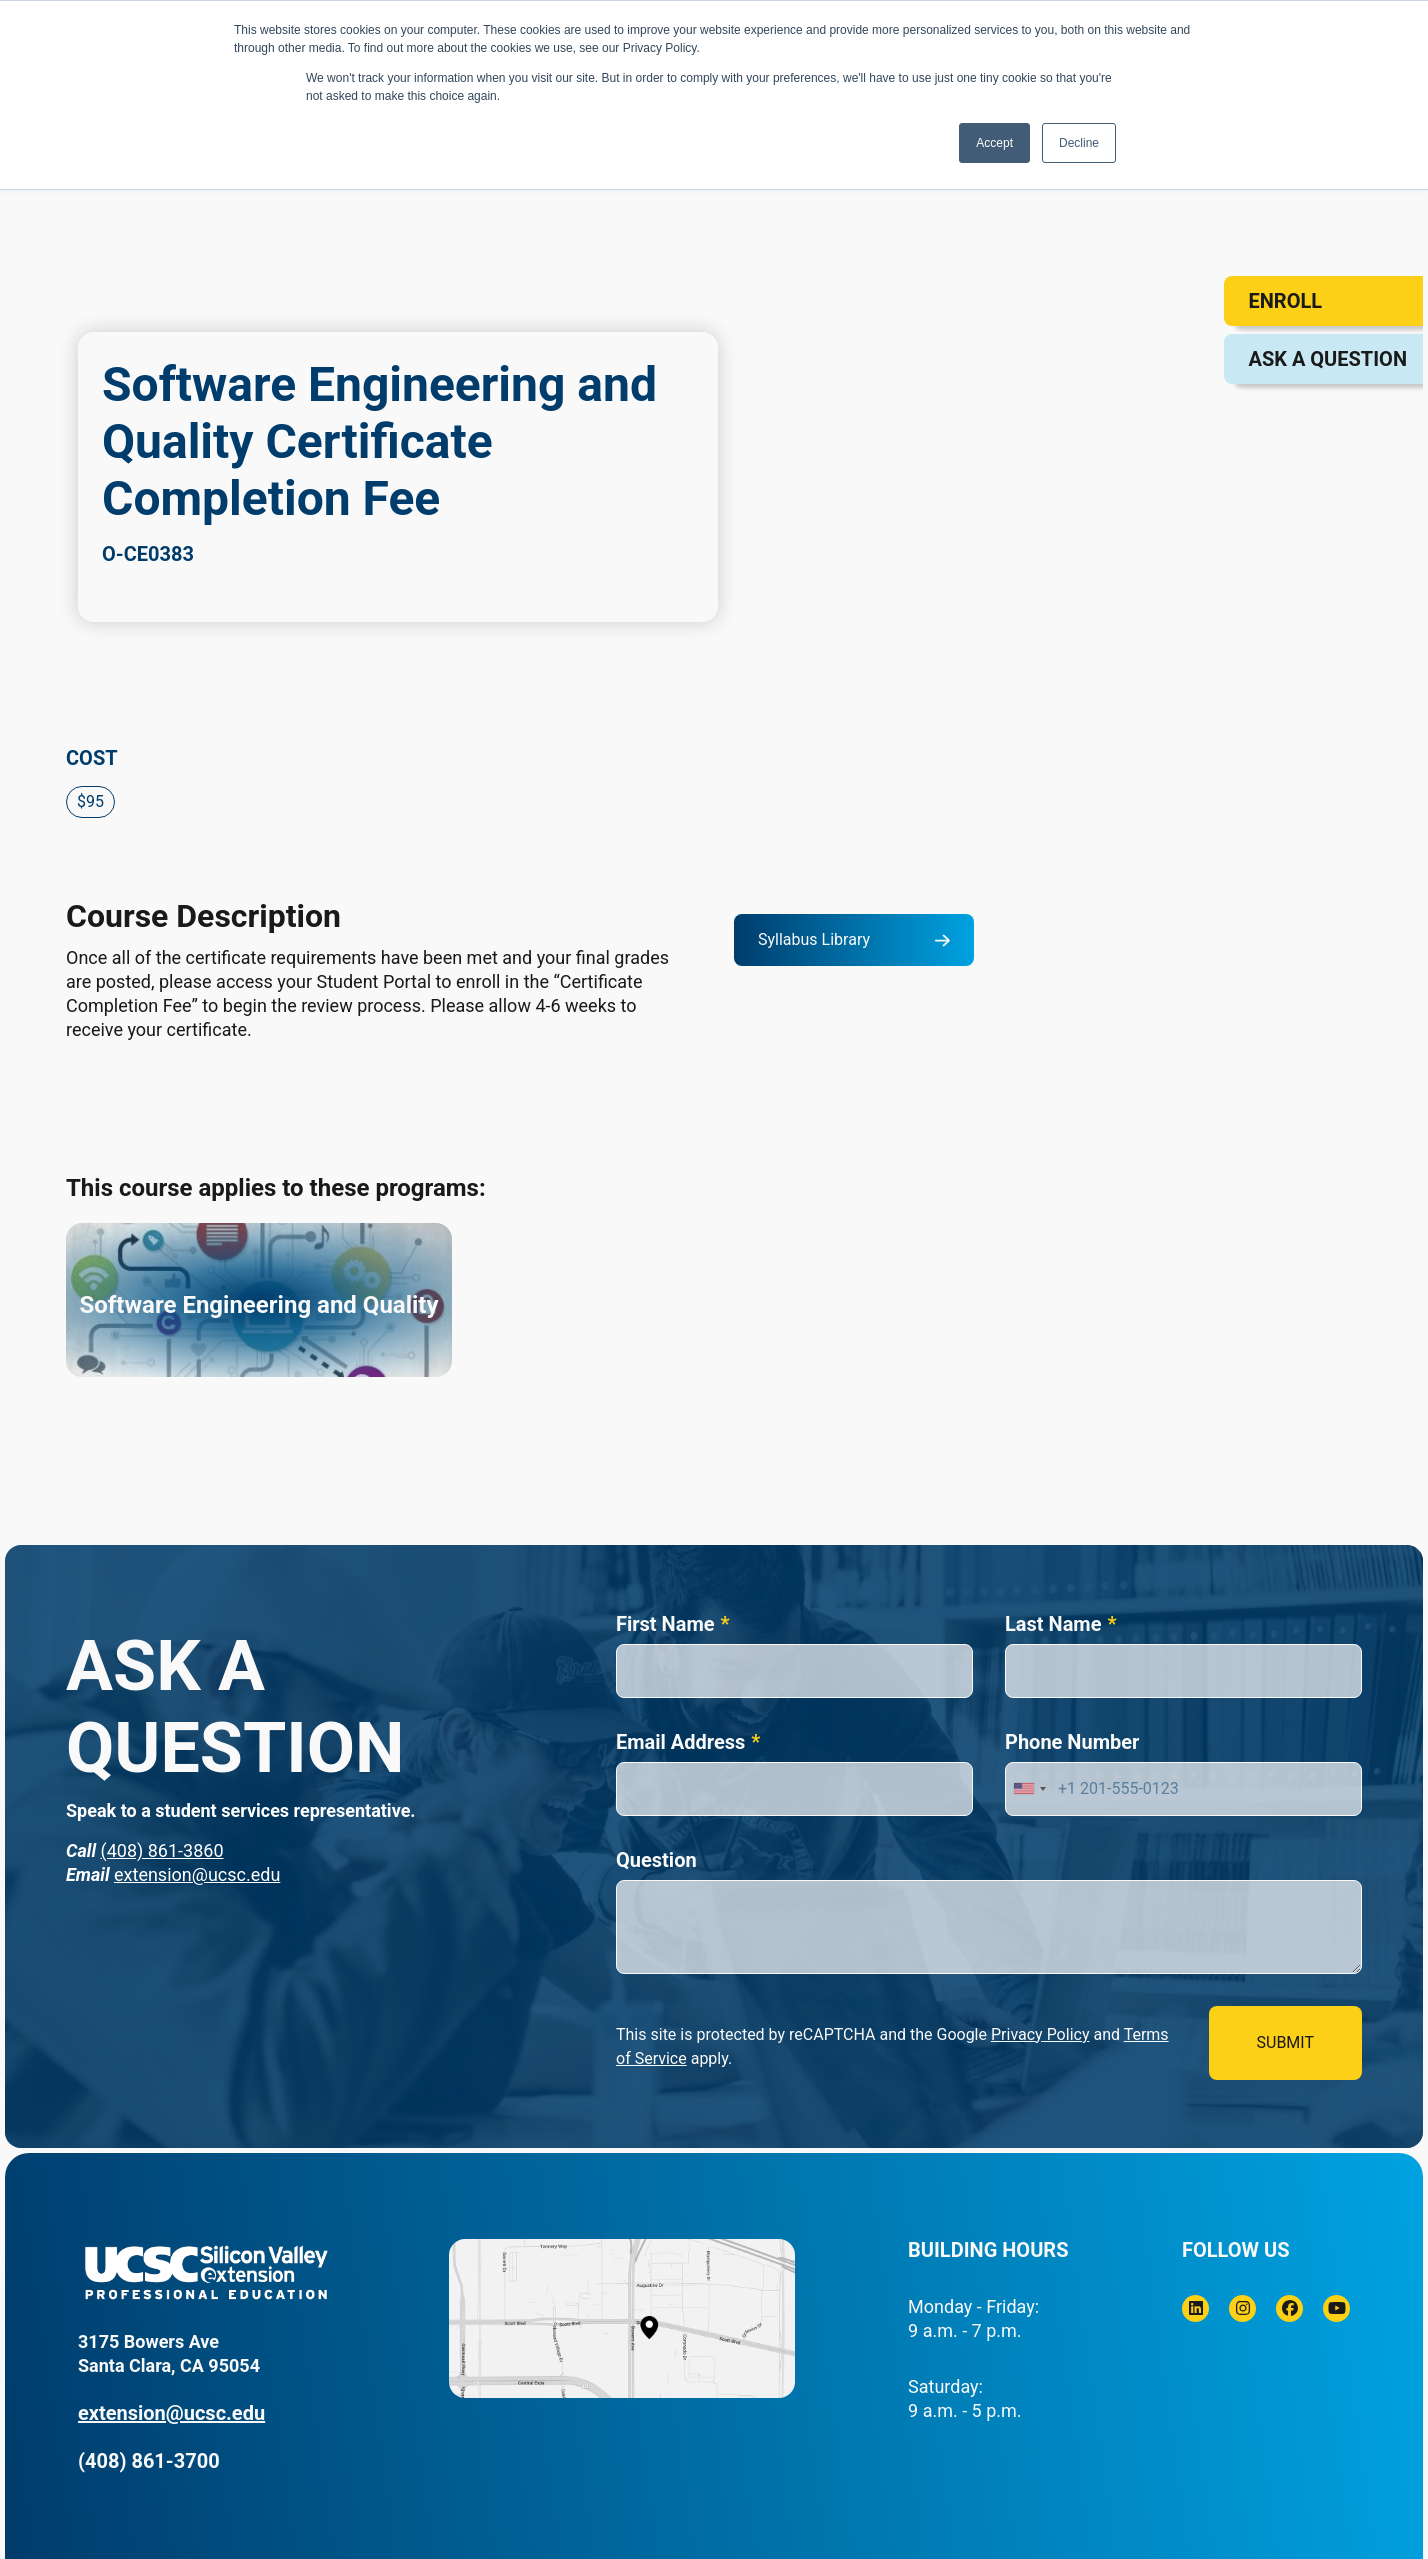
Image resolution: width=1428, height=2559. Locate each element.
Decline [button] (1079, 143)
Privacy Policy (1040, 2034)
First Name (665, 1624)
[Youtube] (1336, 2308)
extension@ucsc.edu (197, 1874)
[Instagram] (1242, 2308)
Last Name (1053, 1624)
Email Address (680, 1742)
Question (656, 1860)
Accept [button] (994, 143)
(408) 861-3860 (161, 1850)
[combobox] (1029, 1789)
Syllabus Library (814, 939)
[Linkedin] (1195, 2308)
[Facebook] (1289, 2308)
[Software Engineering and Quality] (259, 1300)
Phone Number (1072, 1742)
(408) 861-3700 (149, 2461)
